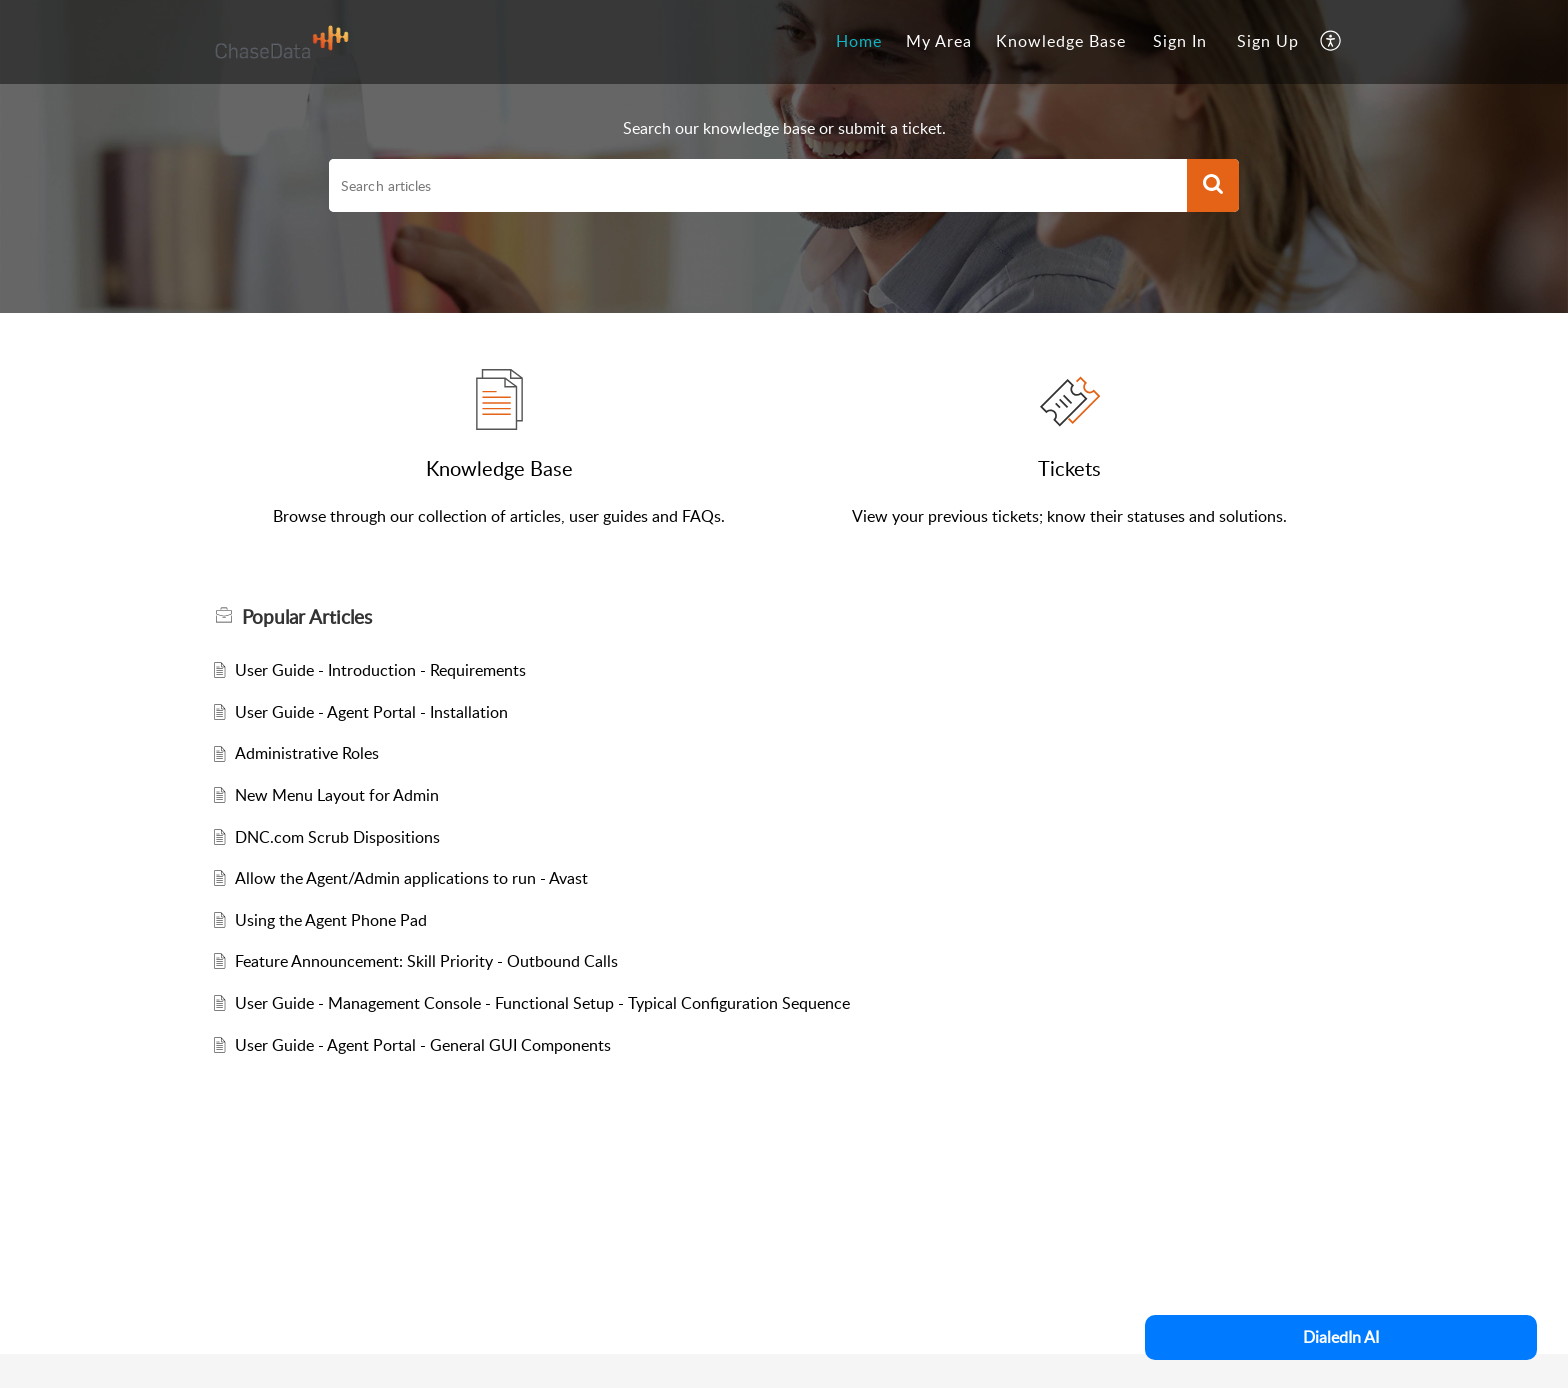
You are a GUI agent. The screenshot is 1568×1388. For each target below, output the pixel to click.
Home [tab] (859, 41)
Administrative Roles (307, 753)
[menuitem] (1180, 42)
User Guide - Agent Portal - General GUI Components (423, 1045)
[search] (758, 186)
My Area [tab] (939, 41)
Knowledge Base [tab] (1061, 41)
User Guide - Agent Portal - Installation (371, 712)
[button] (1331, 42)
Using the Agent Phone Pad (331, 920)
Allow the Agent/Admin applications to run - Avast (411, 878)
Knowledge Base (499, 468)
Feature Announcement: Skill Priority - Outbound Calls (426, 961)
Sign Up (1268, 41)
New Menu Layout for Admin (337, 795)
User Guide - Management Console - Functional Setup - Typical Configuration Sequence (542, 1003)
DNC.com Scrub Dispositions (337, 837)
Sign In (1180, 41)
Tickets (1069, 468)
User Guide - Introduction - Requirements (380, 670)
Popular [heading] (307, 617)
